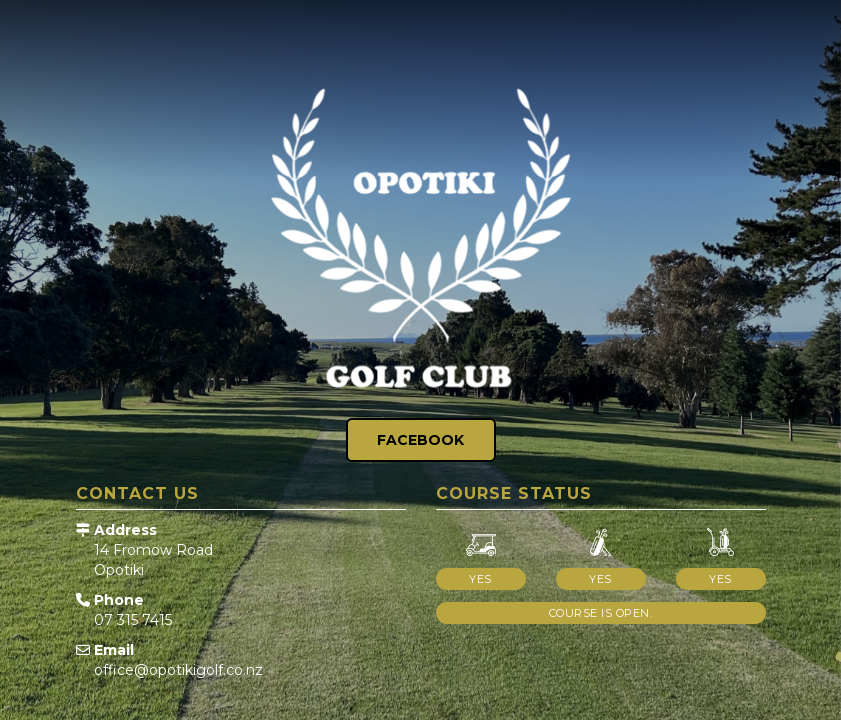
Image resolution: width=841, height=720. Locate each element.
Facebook (420, 440)
